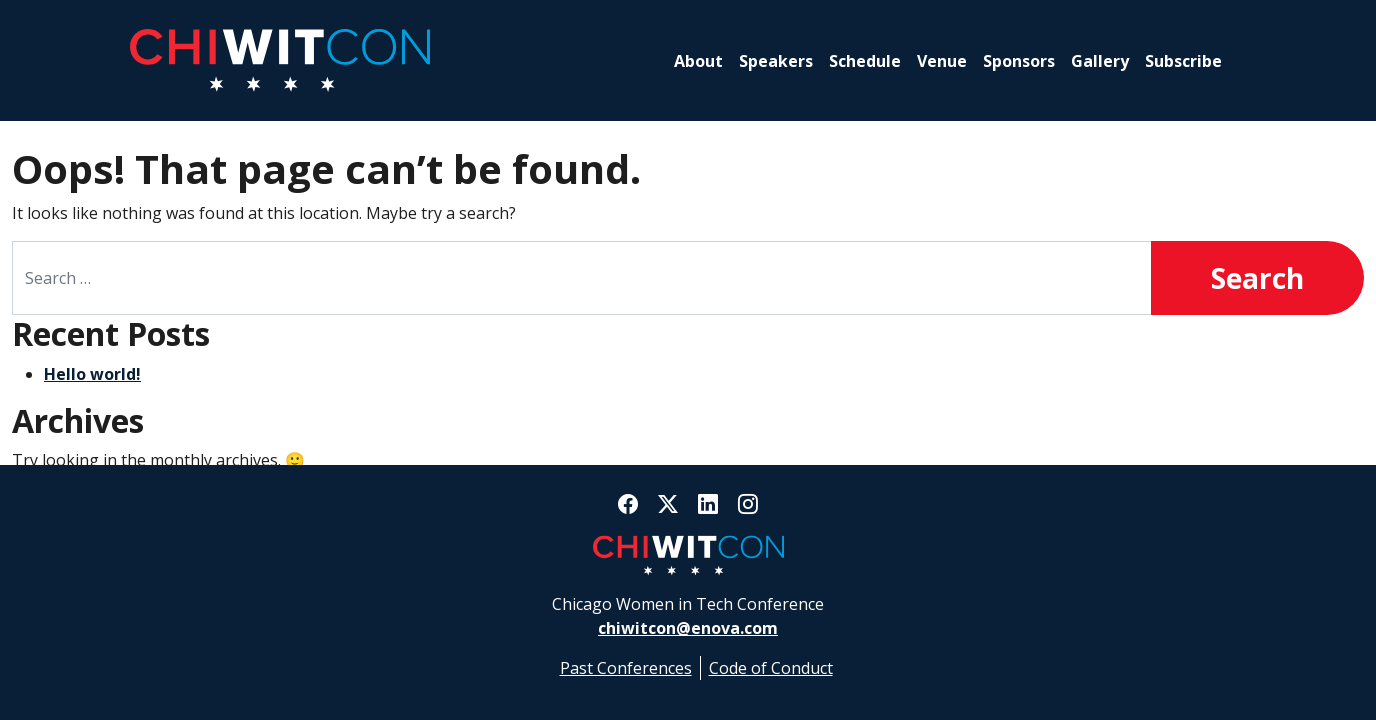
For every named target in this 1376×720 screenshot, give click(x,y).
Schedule (865, 61)
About (698, 61)
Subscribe (1183, 61)
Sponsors (1019, 61)
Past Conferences (626, 668)
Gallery (1100, 61)
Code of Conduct (771, 668)
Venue (942, 61)
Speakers (776, 61)
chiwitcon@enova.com (688, 628)
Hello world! (92, 374)
